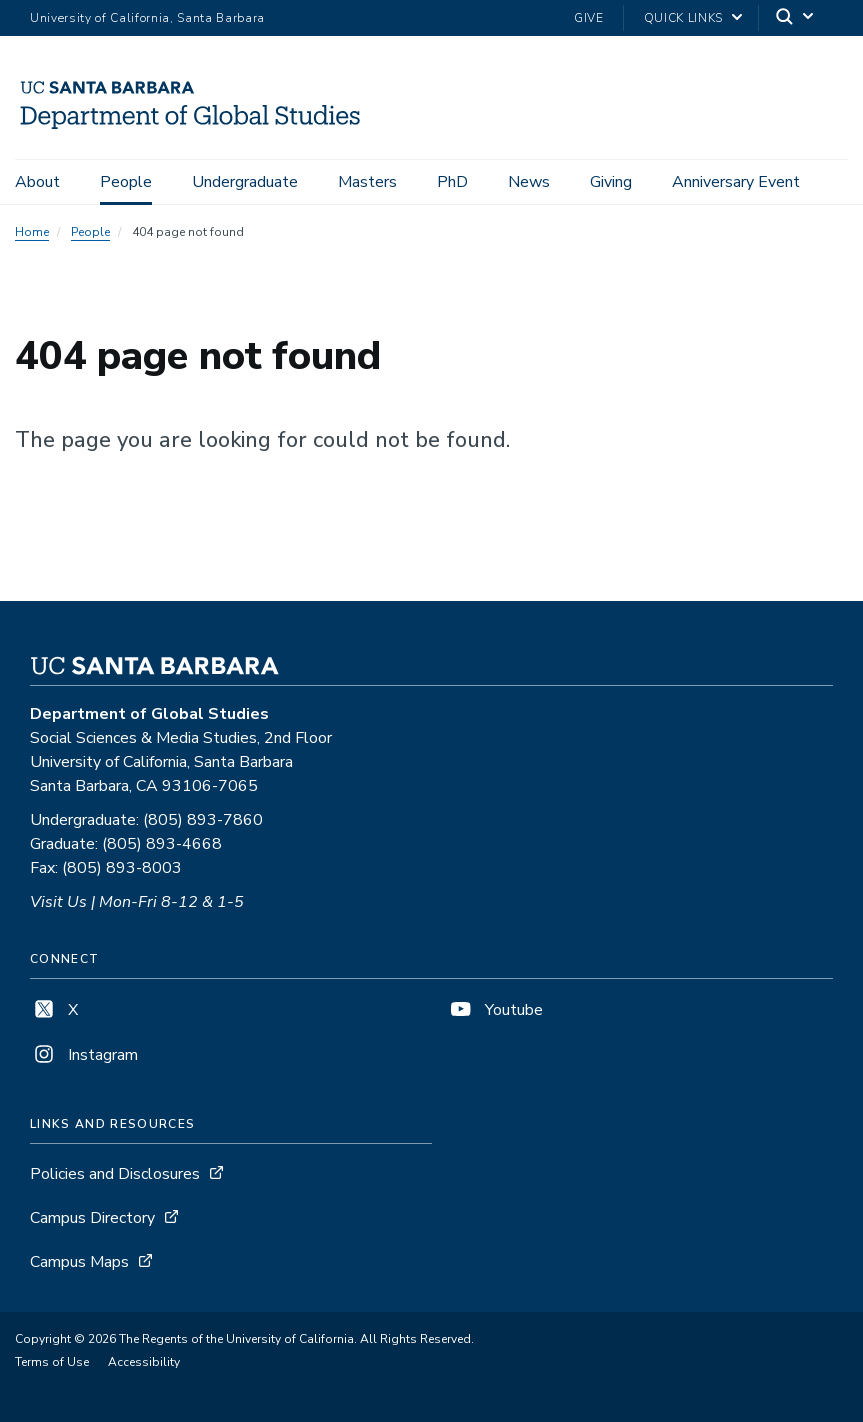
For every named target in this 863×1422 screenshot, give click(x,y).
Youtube (495, 1010)
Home (32, 232)
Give (589, 18)
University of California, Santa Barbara (147, 18)
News (529, 182)
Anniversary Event (736, 182)
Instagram (84, 1055)
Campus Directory (92, 1218)
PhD (452, 182)
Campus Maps (79, 1262)
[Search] (796, 18)
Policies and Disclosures (115, 1174)
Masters (367, 182)
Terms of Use (52, 1362)
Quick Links (683, 18)
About (37, 182)
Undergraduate (245, 182)
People (126, 182)
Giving (611, 182)
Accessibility (144, 1362)
